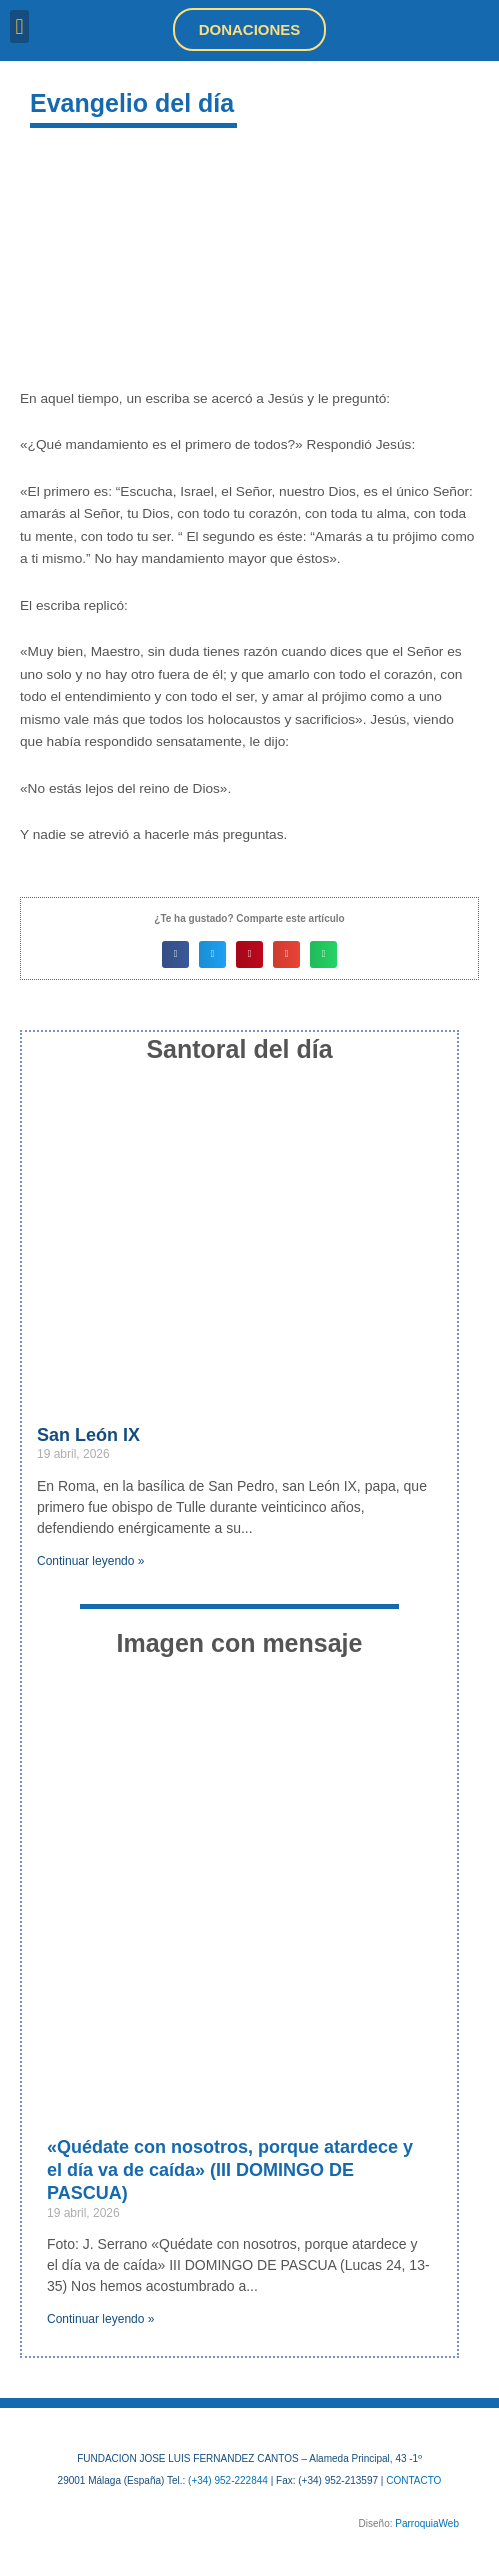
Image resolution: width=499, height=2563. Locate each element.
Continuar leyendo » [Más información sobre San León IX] (90, 1561)
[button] (19, 26)
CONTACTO (413, 2480)
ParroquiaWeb (427, 2523)
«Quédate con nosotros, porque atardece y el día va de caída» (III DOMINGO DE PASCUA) (230, 2170)
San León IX (88, 1435)
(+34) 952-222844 (228, 2480)
